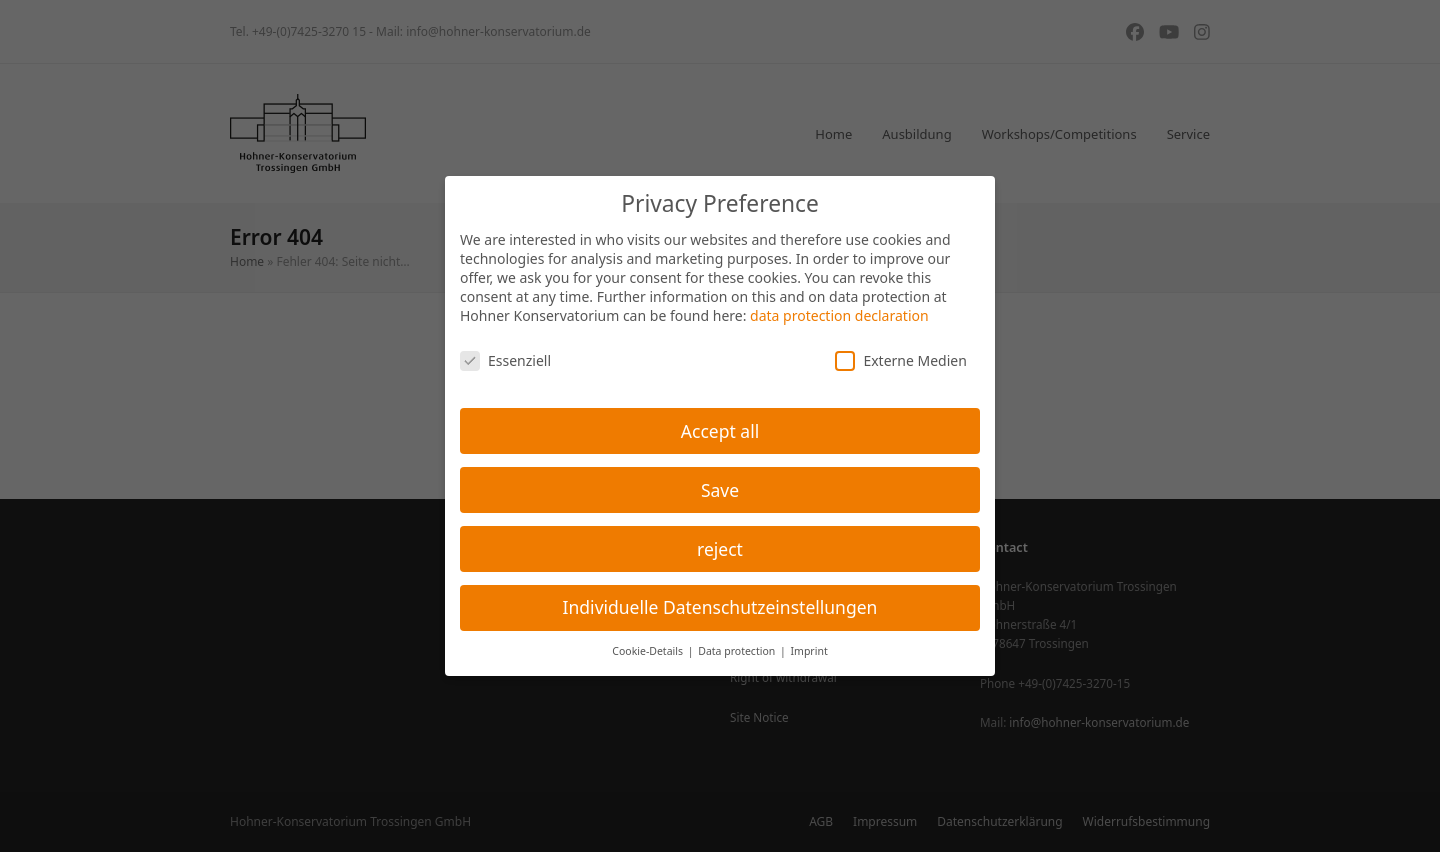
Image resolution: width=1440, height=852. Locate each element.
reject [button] (720, 549)
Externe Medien (900, 360)
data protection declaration (839, 315)
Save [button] (720, 490)
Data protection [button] (738, 651)
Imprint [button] (809, 651)
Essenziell (505, 360)
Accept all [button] (720, 431)
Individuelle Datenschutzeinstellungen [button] (720, 607)
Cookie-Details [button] (648, 651)
